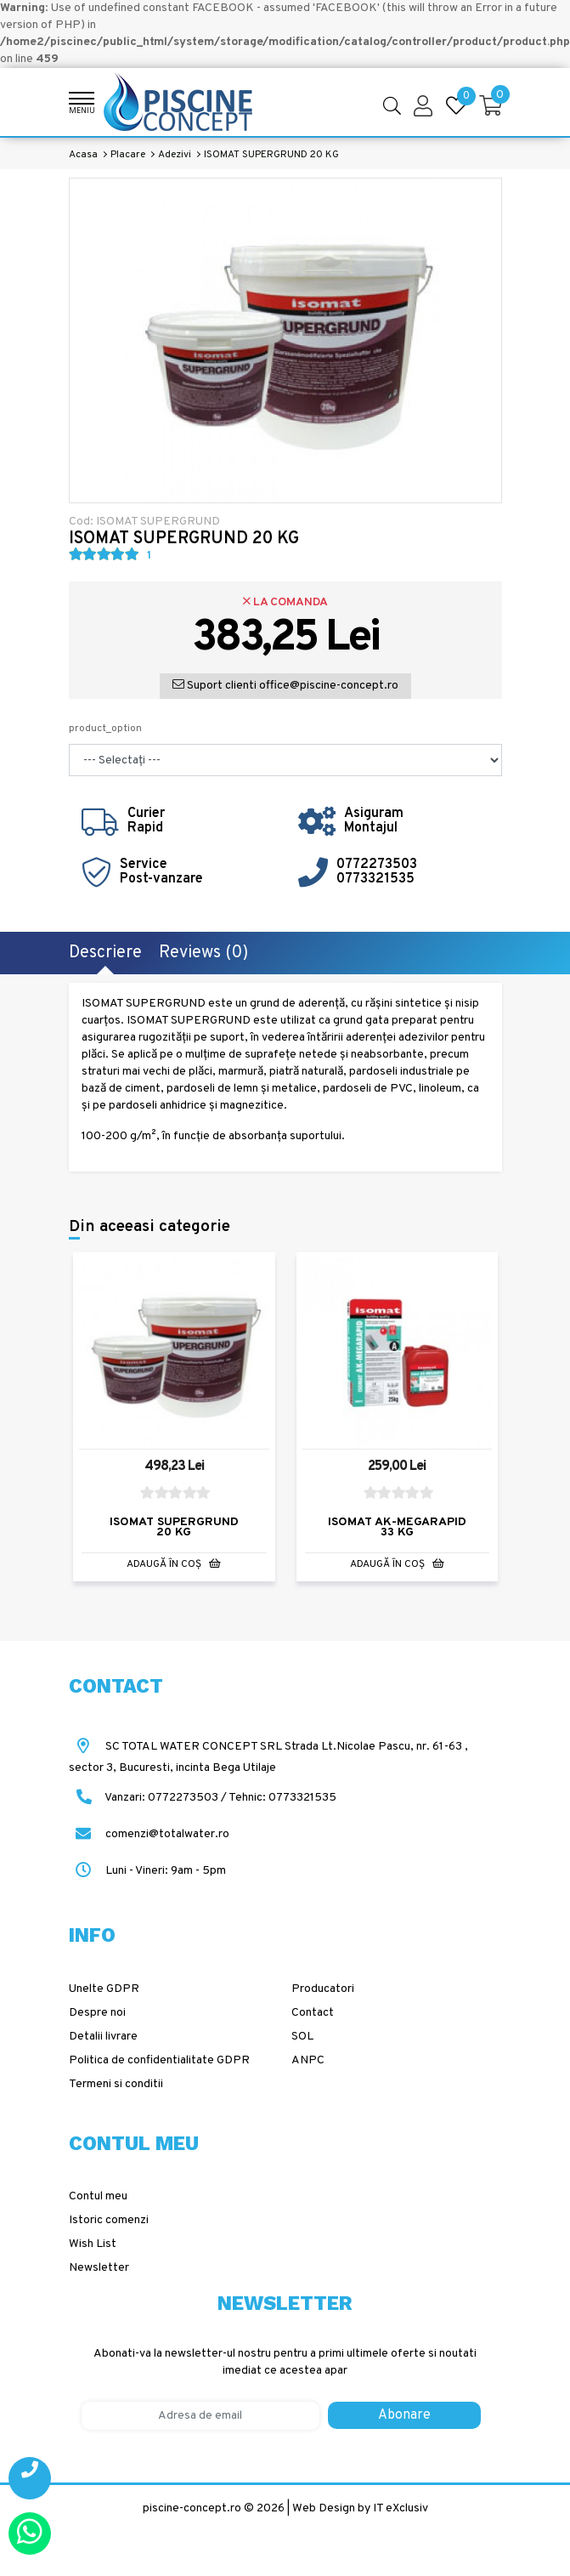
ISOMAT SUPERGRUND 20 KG (174, 1527)
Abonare (404, 2415)
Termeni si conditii (116, 2084)
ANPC (308, 2060)
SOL (302, 2036)
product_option (105, 728)
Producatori (322, 1989)
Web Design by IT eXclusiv (360, 2508)
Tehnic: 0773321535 (282, 1797)
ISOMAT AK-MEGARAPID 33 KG (397, 1527)
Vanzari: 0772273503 (161, 1797)
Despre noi (97, 2013)
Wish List (92, 2244)
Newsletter (99, 2268)
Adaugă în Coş (174, 1564)
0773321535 (375, 879)
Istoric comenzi (109, 2220)
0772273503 (376, 864)
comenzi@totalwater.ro (149, 1834)
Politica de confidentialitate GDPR (159, 2060)
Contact (312, 2013)
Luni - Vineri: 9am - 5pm (147, 1871)
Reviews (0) (203, 953)
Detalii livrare (103, 2036)
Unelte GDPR (104, 1989)
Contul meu (98, 2196)
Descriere (105, 953)
